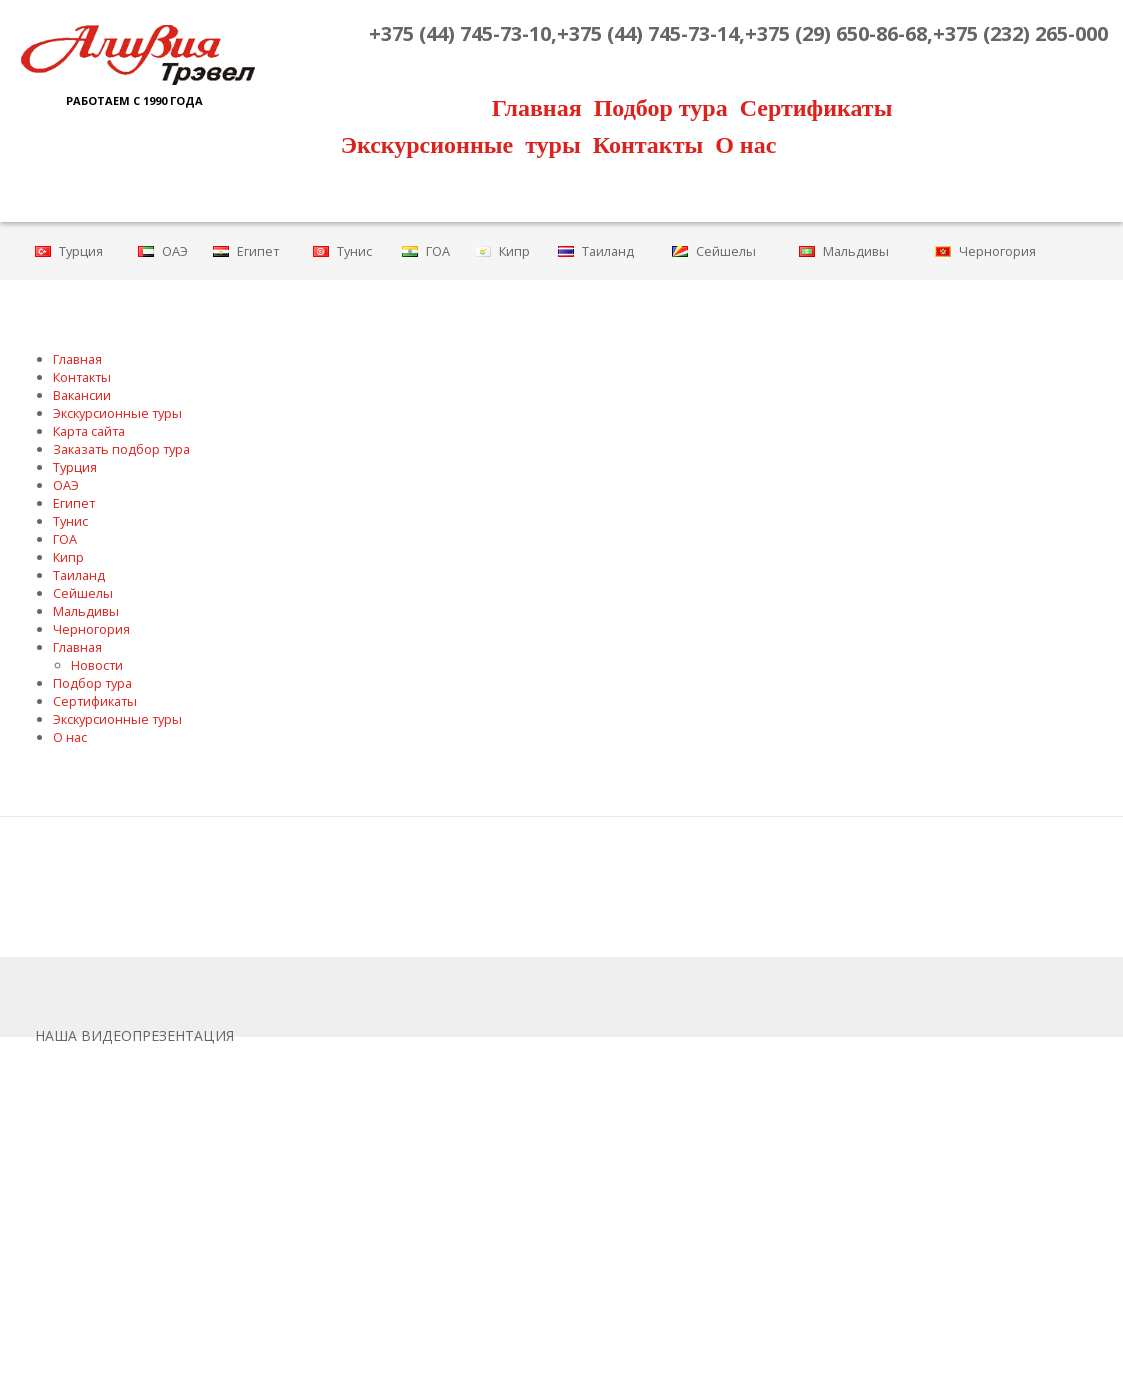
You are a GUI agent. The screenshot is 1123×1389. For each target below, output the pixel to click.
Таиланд (608, 251)
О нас (745, 145)
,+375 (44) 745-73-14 (645, 33)
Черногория (997, 251)
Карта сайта (89, 431)
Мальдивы (856, 251)
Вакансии (82, 395)
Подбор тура (661, 108)
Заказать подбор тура (121, 449)
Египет (258, 251)
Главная (537, 108)
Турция (81, 251)
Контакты (648, 145)
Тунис (354, 251)
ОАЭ (175, 251)
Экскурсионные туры (461, 145)
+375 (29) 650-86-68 (836, 33)
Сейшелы (726, 251)
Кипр (514, 251)
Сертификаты (816, 108)
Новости (97, 665)
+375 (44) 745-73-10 (460, 33)
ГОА (438, 251)
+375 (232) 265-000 (1020, 33)
